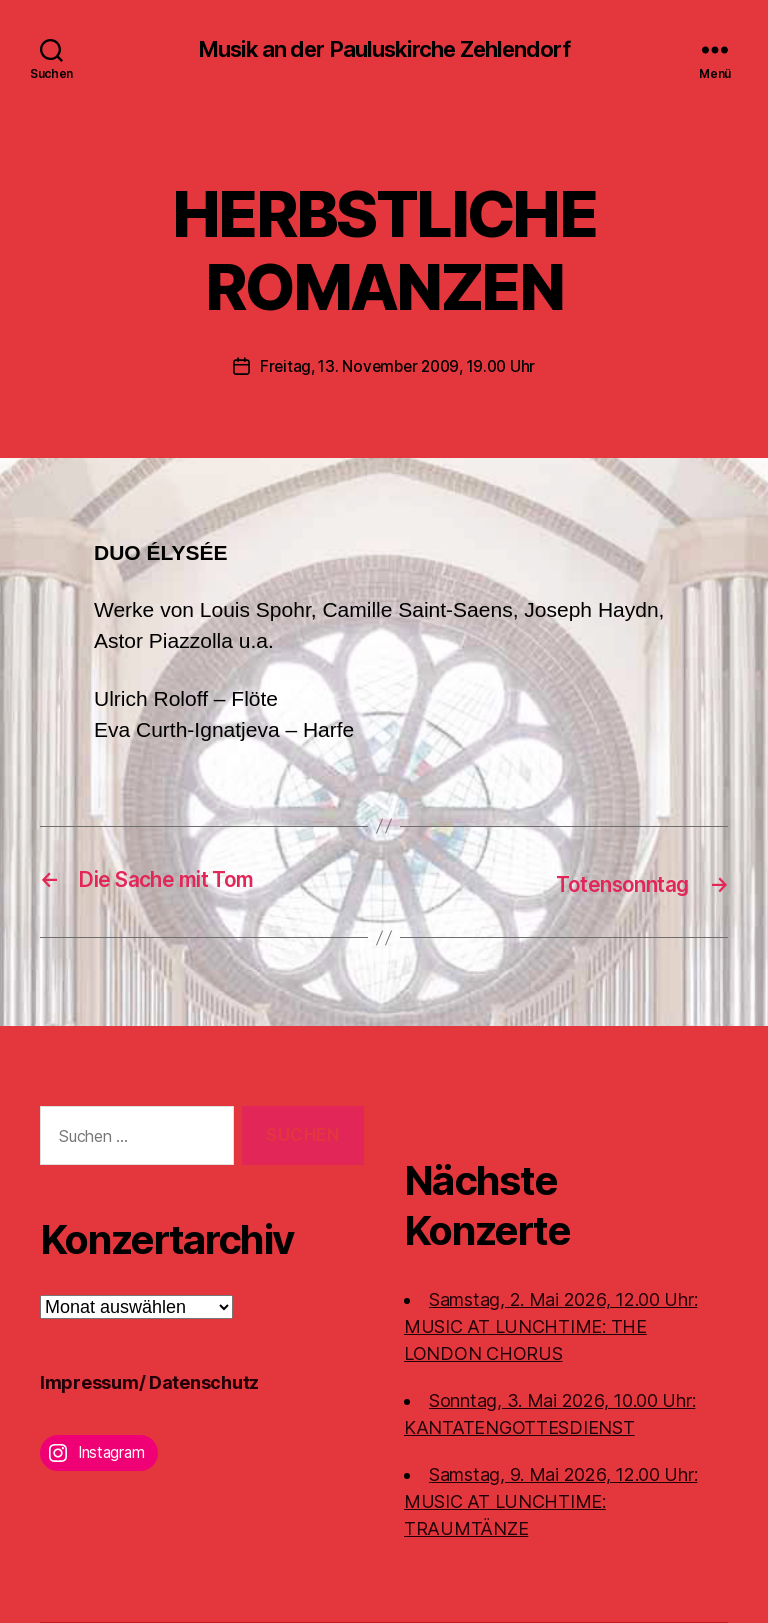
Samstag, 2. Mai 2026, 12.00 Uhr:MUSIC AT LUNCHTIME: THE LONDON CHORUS (550, 1326)
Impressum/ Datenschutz (149, 1382)
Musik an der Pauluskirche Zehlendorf (383, 50)
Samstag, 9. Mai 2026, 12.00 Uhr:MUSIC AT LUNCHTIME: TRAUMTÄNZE (550, 1501)
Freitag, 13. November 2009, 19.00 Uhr (397, 368)
